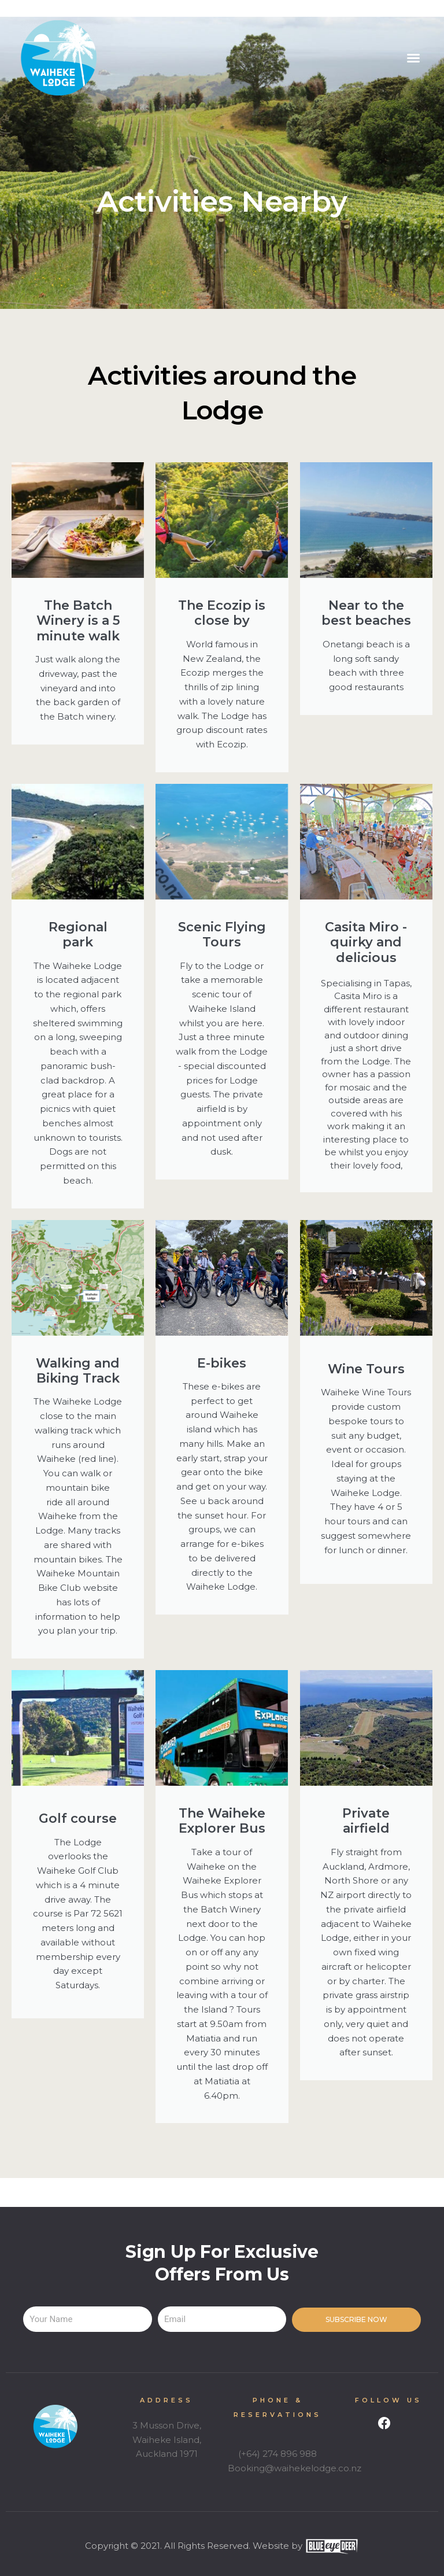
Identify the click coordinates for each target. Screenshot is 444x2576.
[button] (413, 57)
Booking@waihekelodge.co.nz (294, 2468)
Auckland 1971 (167, 2453)
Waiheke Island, (166, 2439)
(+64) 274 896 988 (277, 2453)
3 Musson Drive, (166, 2425)
